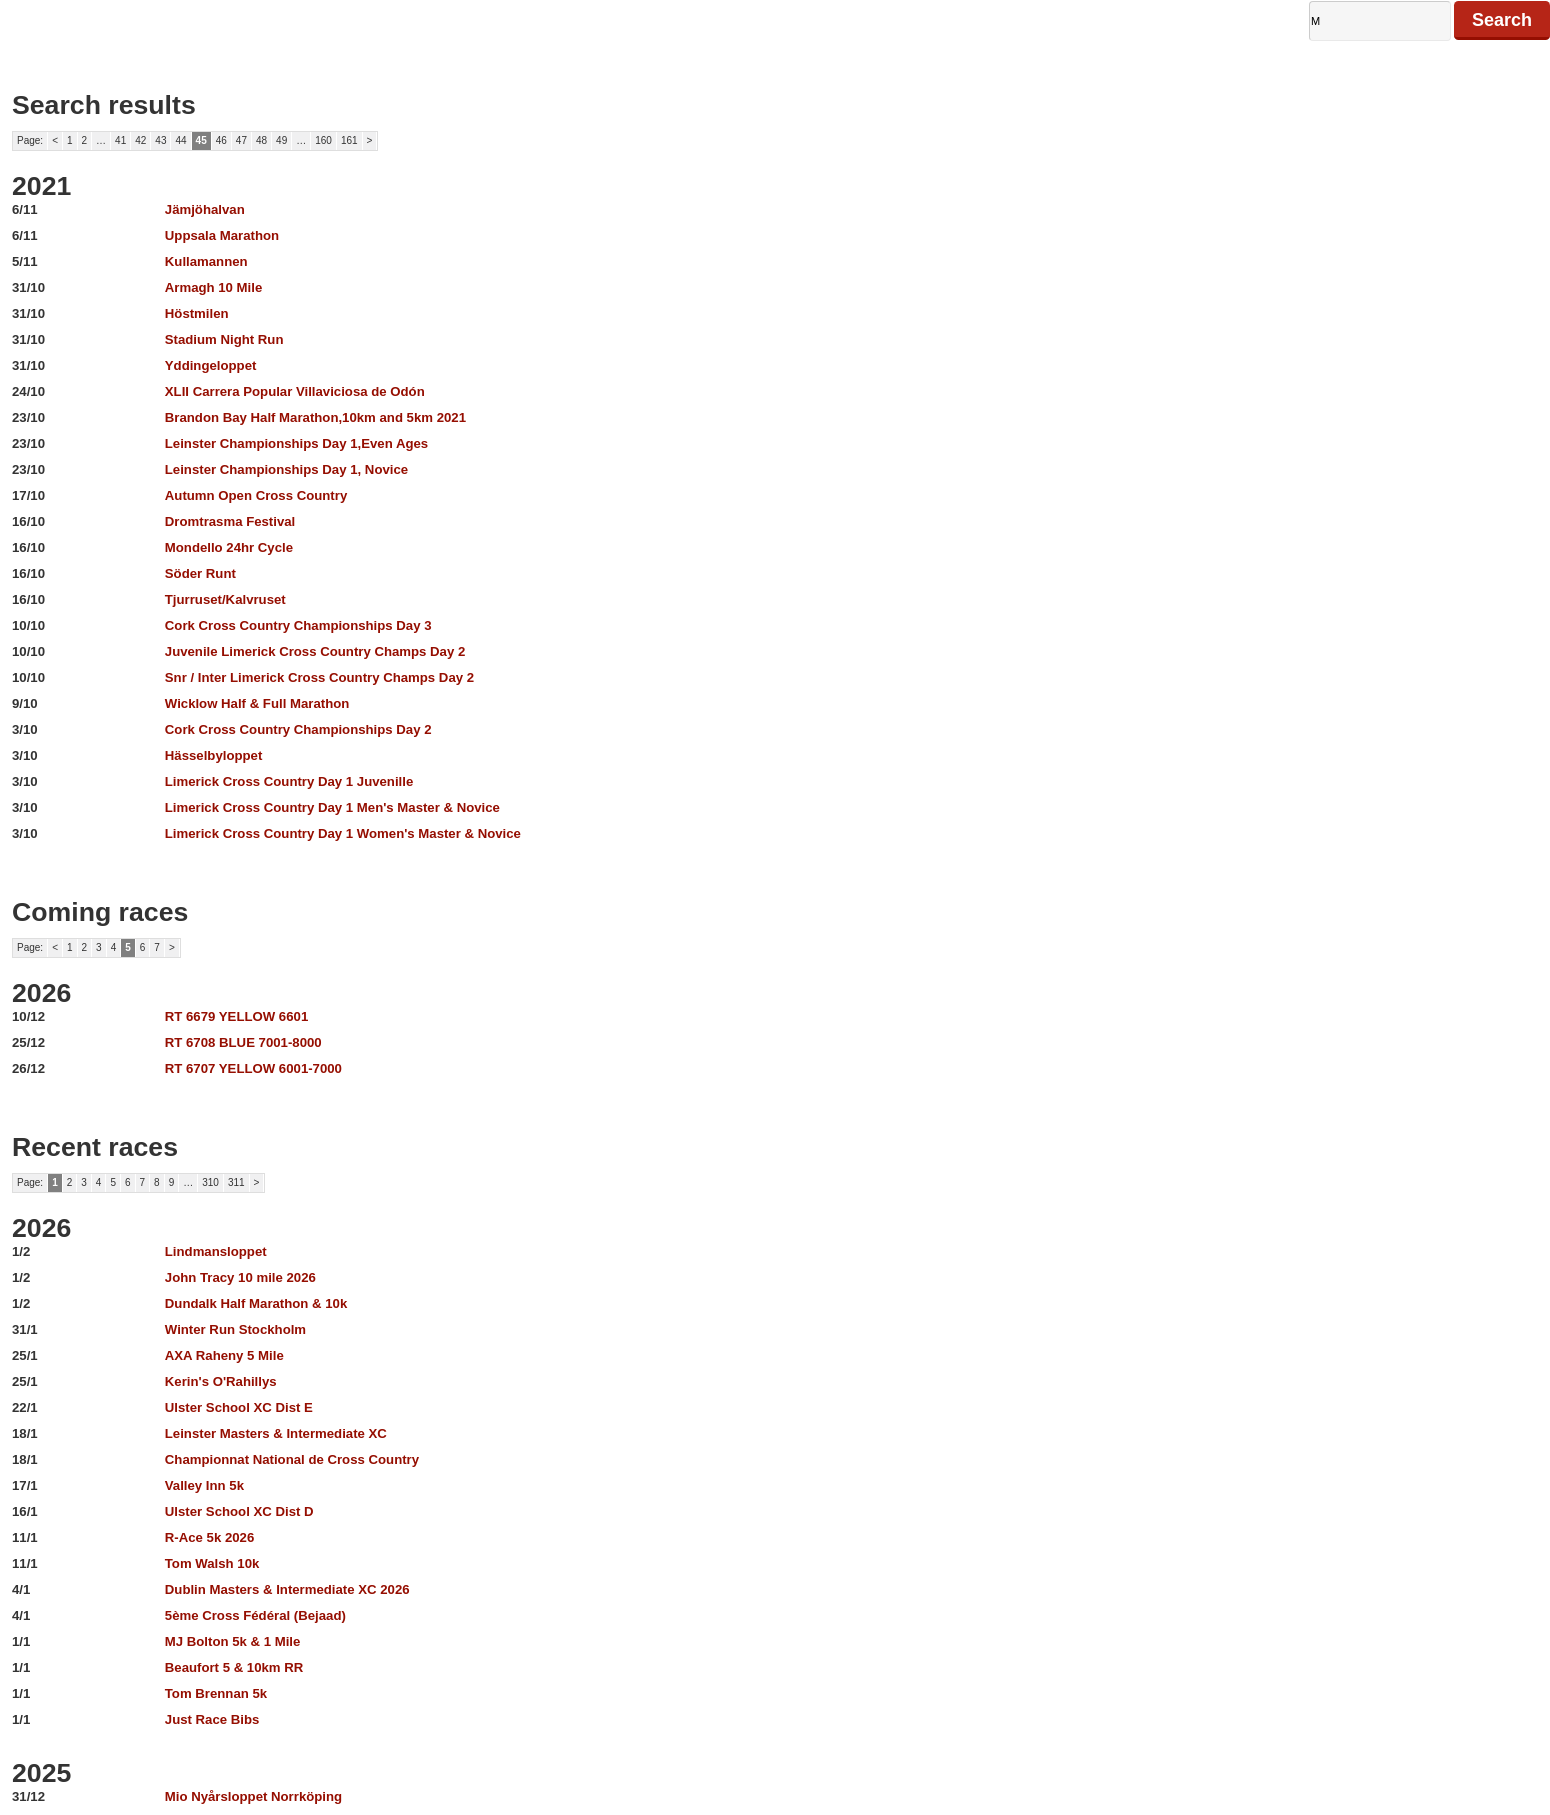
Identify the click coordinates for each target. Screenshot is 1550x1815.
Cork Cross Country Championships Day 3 (298, 625)
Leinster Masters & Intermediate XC (276, 1433)
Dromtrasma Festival (230, 521)
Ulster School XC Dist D (239, 1511)
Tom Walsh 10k (212, 1563)
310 (210, 1182)
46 (221, 140)
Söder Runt (200, 573)
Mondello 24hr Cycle (229, 547)
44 (180, 140)
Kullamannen (206, 261)
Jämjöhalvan (205, 209)
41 (120, 140)
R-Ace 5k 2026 (209, 1537)
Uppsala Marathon (222, 235)
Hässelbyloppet (213, 755)
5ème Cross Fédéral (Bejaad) (255, 1615)
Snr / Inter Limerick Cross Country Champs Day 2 (319, 677)
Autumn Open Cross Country (256, 495)
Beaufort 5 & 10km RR (234, 1667)
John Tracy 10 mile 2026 (240, 1277)
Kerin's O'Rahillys (221, 1381)
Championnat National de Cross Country (292, 1459)
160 (323, 140)
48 (261, 140)
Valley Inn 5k (204, 1485)
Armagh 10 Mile (213, 287)
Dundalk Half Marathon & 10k (256, 1303)
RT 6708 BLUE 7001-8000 (243, 1042)
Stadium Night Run (224, 339)
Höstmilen (197, 313)
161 (349, 140)
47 (241, 140)
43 (160, 140)
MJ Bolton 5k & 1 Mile (233, 1641)
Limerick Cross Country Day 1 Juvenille (289, 781)
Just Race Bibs (212, 1719)
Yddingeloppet (211, 365)
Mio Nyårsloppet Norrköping (253, 1796)
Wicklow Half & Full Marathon (257, 703)
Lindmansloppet (216, 1251)
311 (236, 1182)
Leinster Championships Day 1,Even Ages (296, 443)
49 (281, 140)
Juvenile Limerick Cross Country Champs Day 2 (315, 651)
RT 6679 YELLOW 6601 (236, 1016)
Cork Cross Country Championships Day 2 (298, 729)
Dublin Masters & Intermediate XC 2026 (287, 1589)
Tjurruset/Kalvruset (225, 599)
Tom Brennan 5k (216, 1693)
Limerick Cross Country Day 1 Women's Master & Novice (343, 833)
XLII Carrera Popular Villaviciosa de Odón (295, 391)
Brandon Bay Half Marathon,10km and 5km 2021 (315, 417)
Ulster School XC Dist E (239, 1407)
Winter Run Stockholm (235, 1329)
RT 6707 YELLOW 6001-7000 (253, 1068)
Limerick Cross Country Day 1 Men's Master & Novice (332, 807)
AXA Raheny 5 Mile (224, 1355)
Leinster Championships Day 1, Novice (286, 469)
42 (140, 140)
